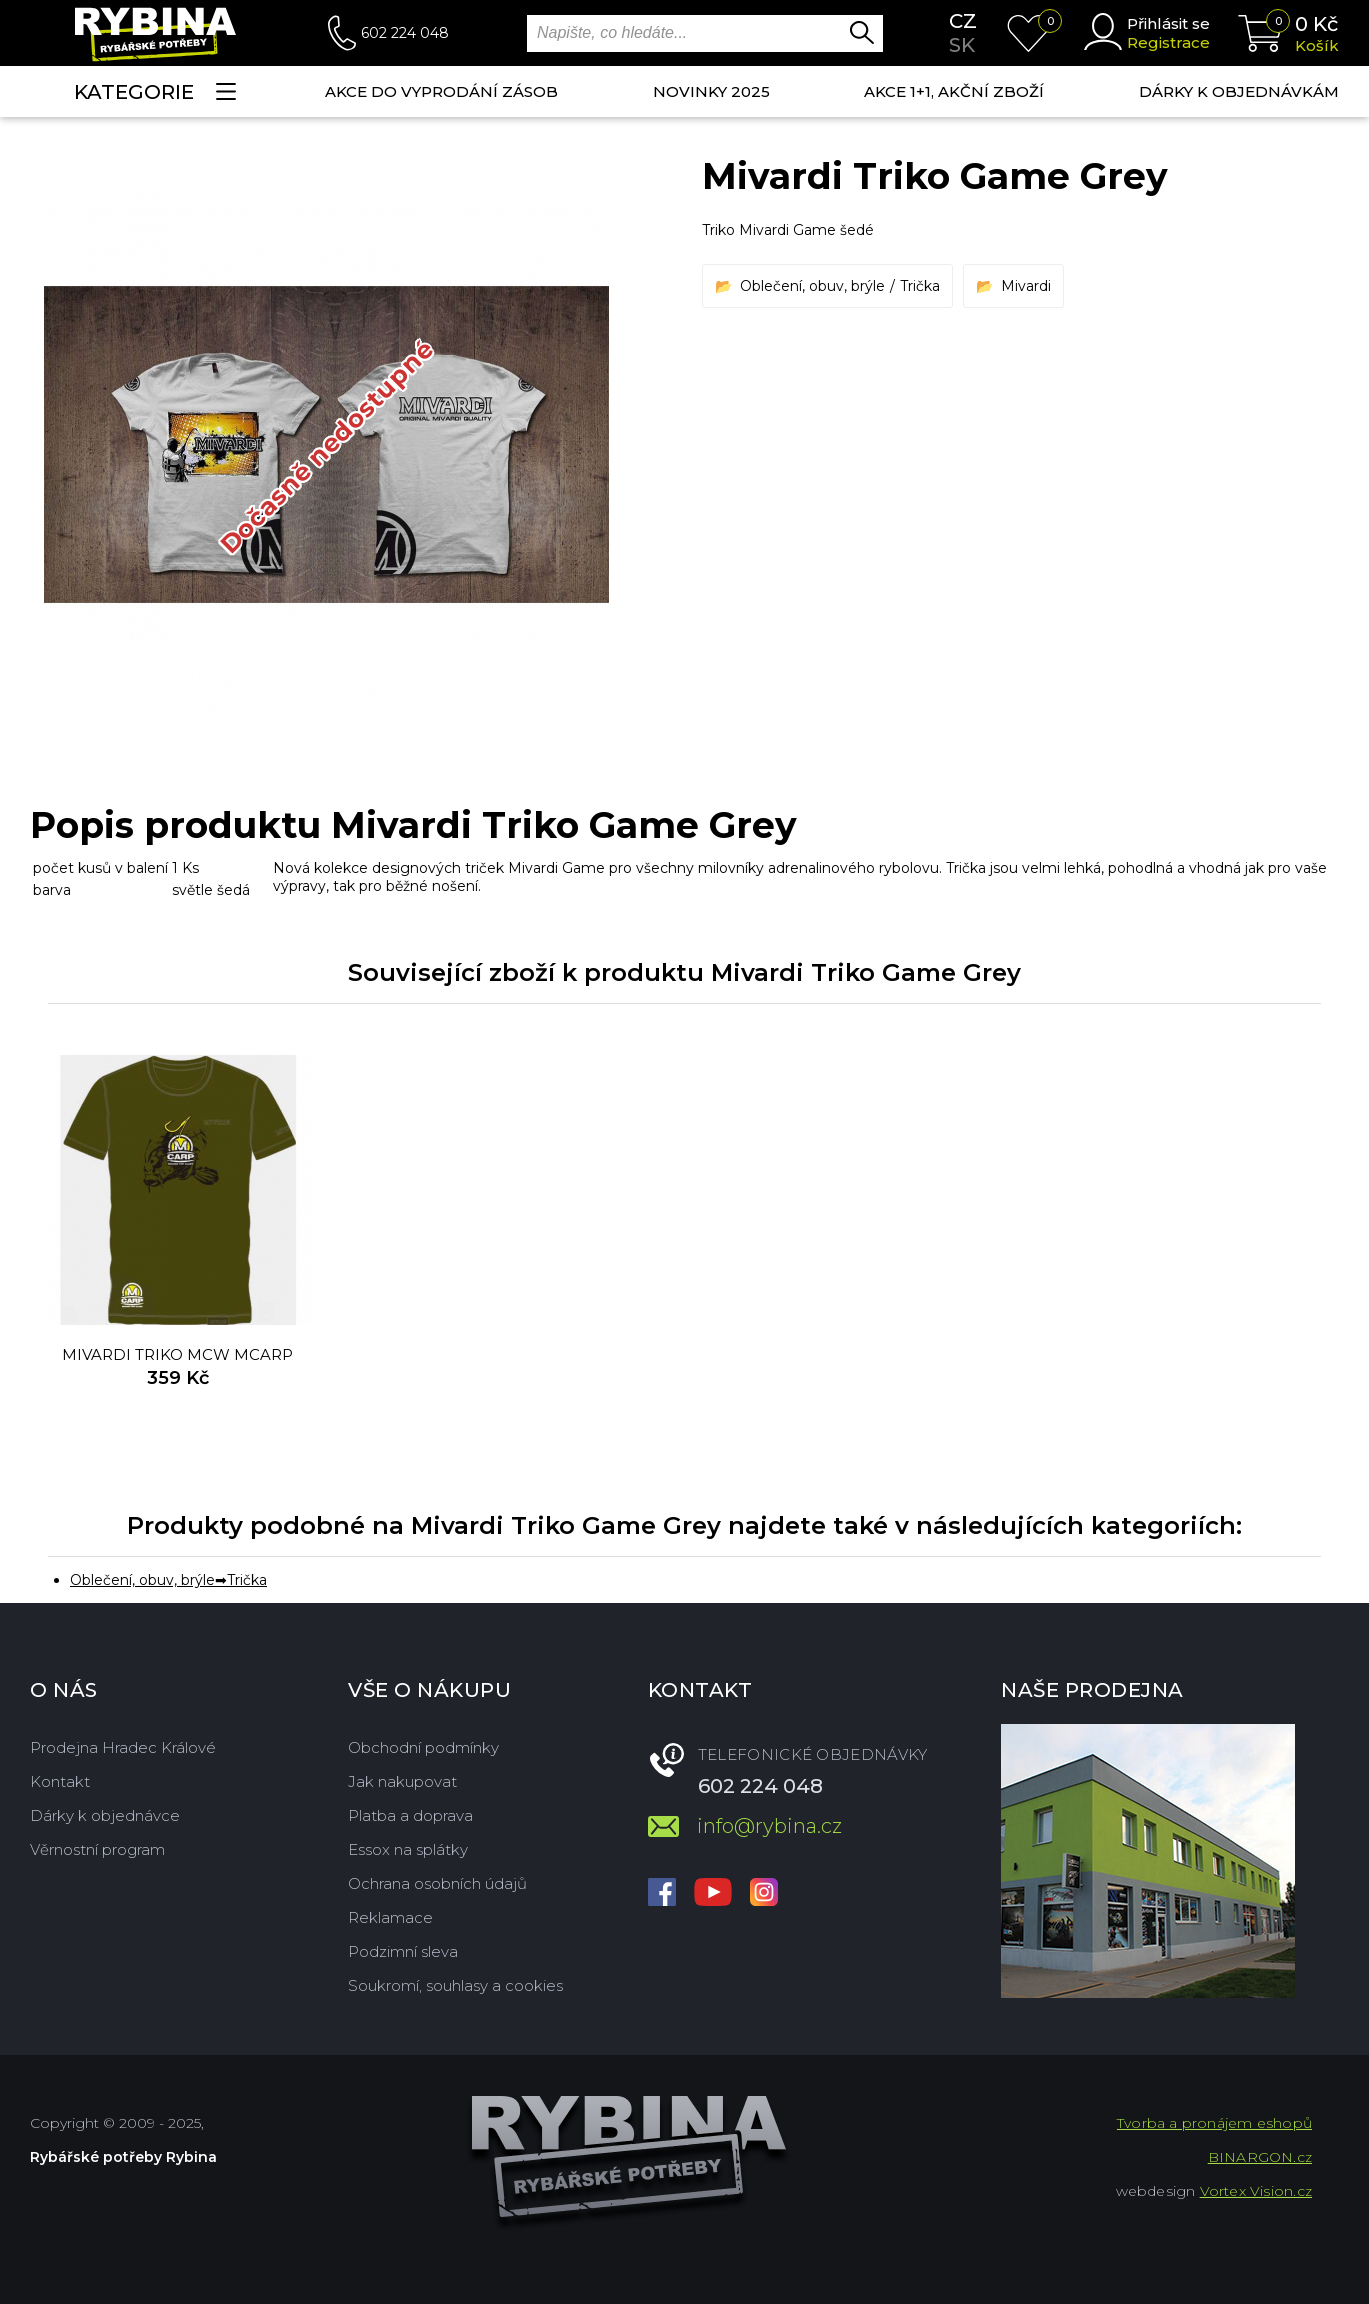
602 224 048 (405, 33)
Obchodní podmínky (423, 1747)
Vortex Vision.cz (1256, 2191)
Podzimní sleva (403, 1951)
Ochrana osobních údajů (437, 1883)
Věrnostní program (97, 1849)
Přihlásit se (1168, 23)
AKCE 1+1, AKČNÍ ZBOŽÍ (954, 91)
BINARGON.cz (1260, 2157)
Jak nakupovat (402, 1781)
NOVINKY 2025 (711, 91)
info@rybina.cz (769, 1826)
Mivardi (1026, 286)
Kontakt (60, 1781)
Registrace (1168, 42)
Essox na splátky (408, 1849)
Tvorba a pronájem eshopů (1214, 2123)
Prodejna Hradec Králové (123, 1747)
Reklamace (390, 1917)
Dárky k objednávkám (1239, 91)
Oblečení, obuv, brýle (812, 286)
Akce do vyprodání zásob (441, 91)
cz (963, 21)
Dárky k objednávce (105, 1815)
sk (962, 45)
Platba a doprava (410, 1815)
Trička (920, 286)
